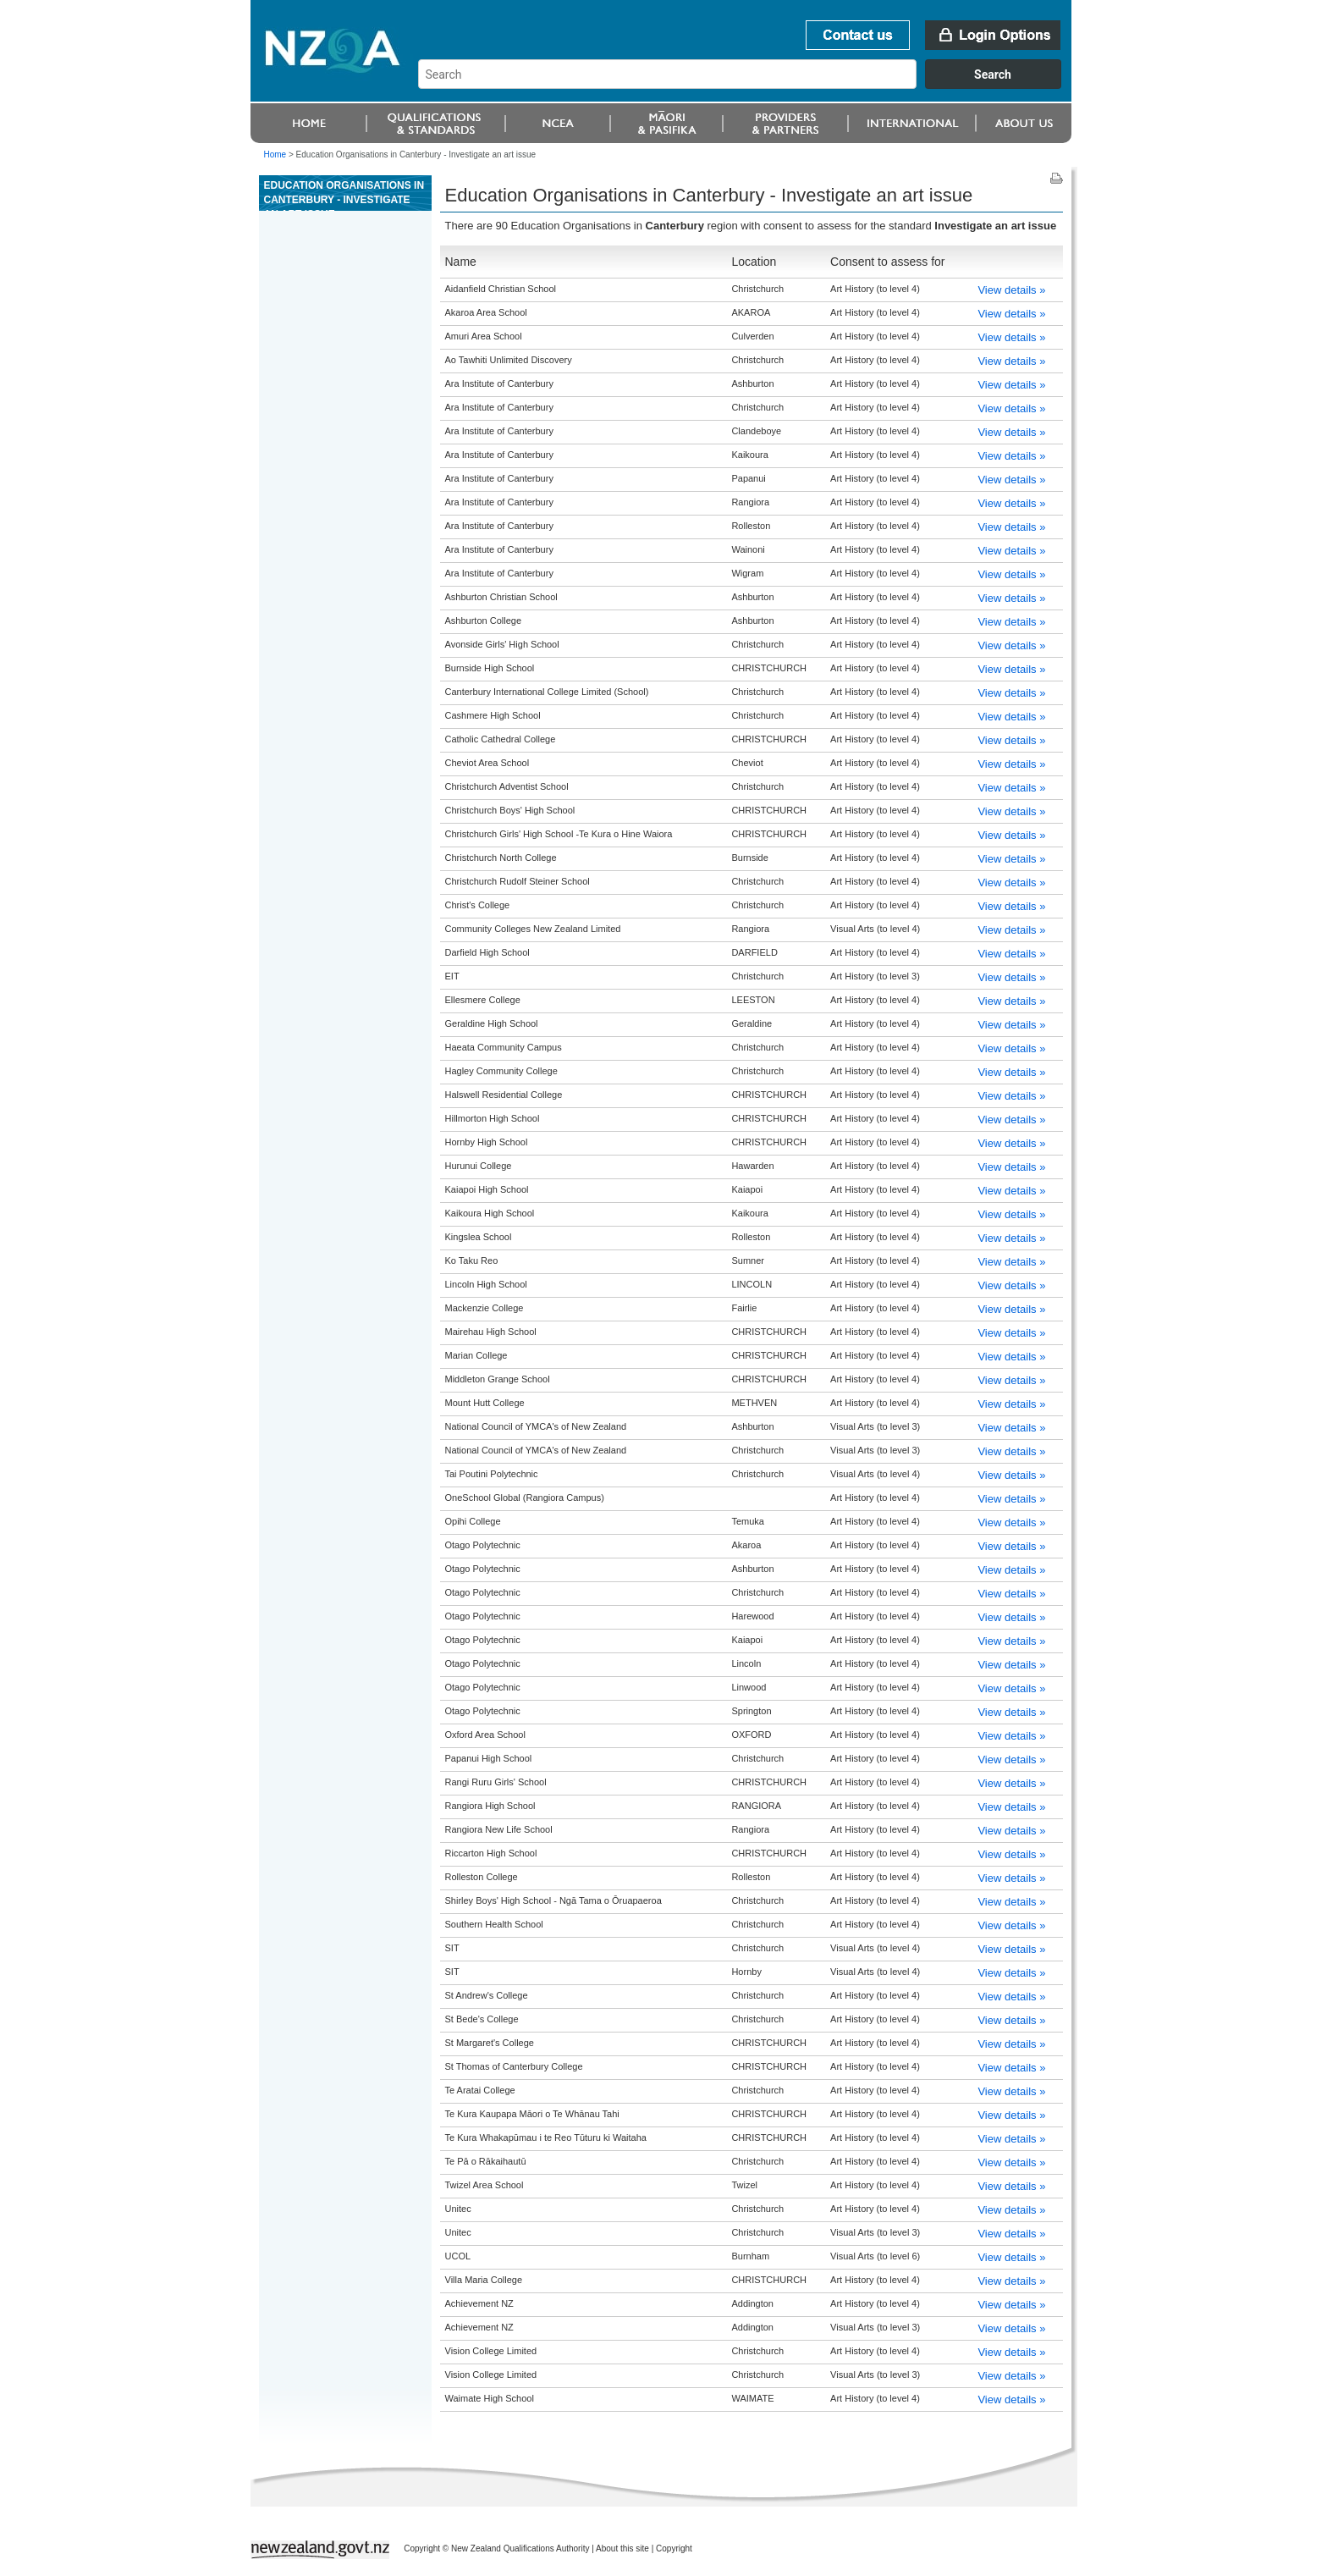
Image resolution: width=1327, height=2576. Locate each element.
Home (275, 154)
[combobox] (748, 84)
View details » (1011, 290)
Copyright (674, 2548)
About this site (622, 2548)
